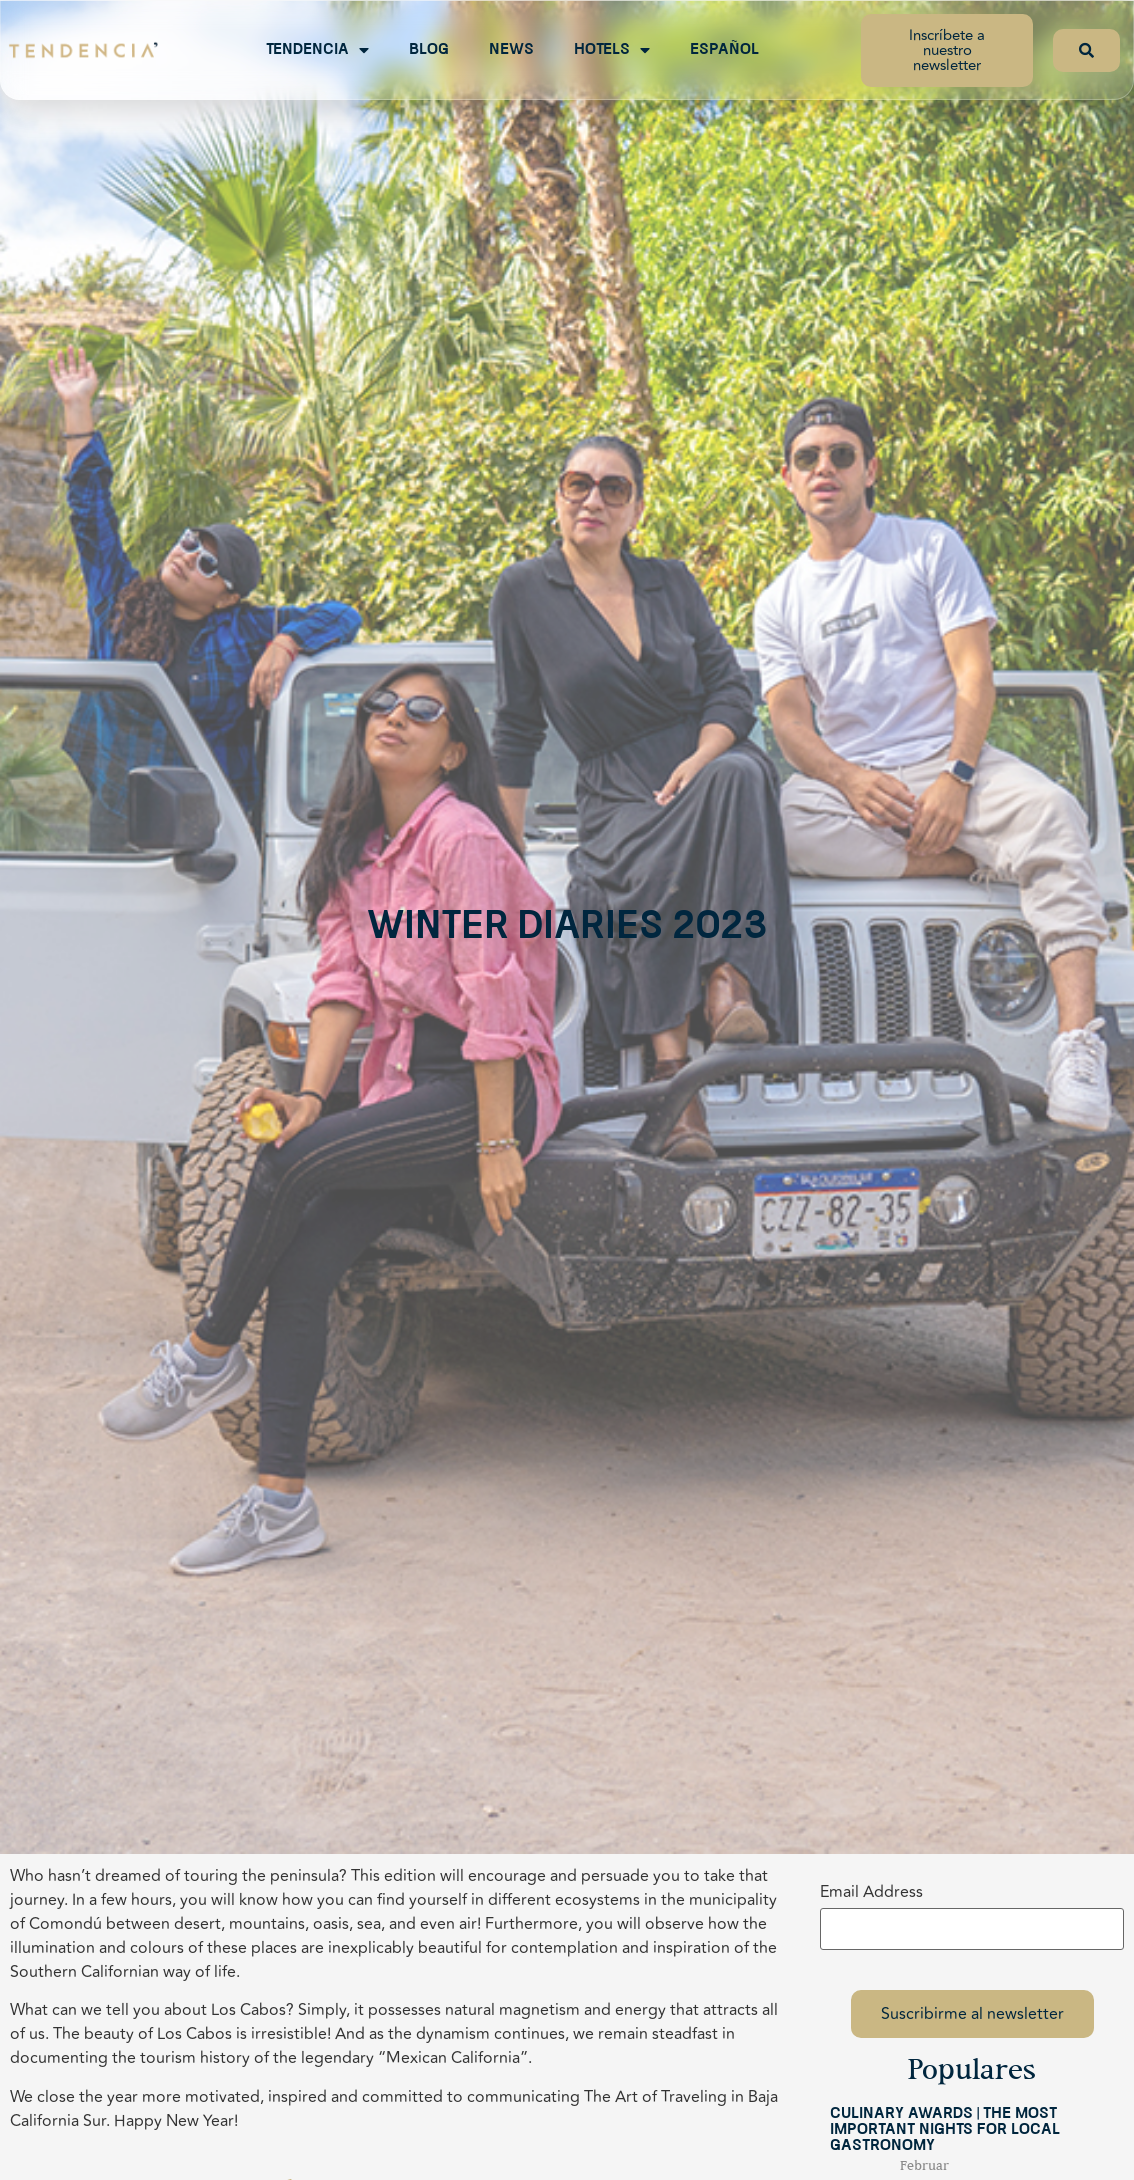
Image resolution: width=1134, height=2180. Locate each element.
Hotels (612, 50)
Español (724, 50)
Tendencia (317, 50)
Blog (429, 50)
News (511, 50)
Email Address (871, 1892)
